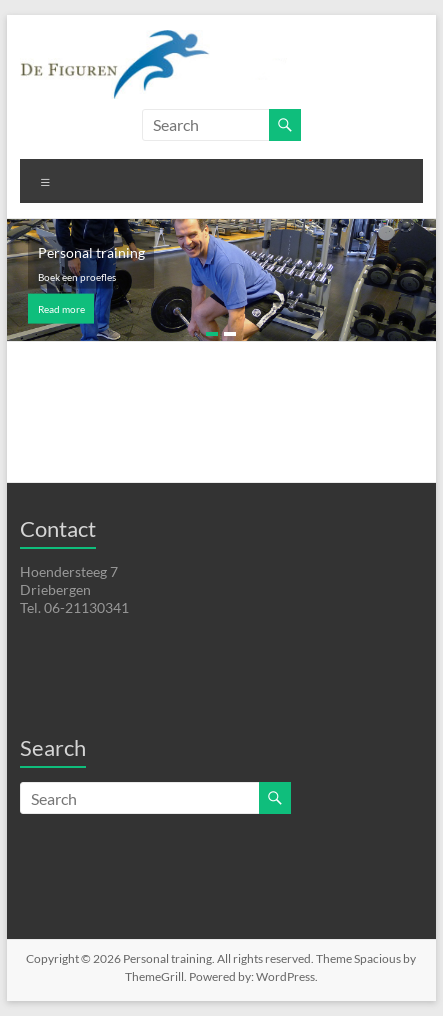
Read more (61, 309)
